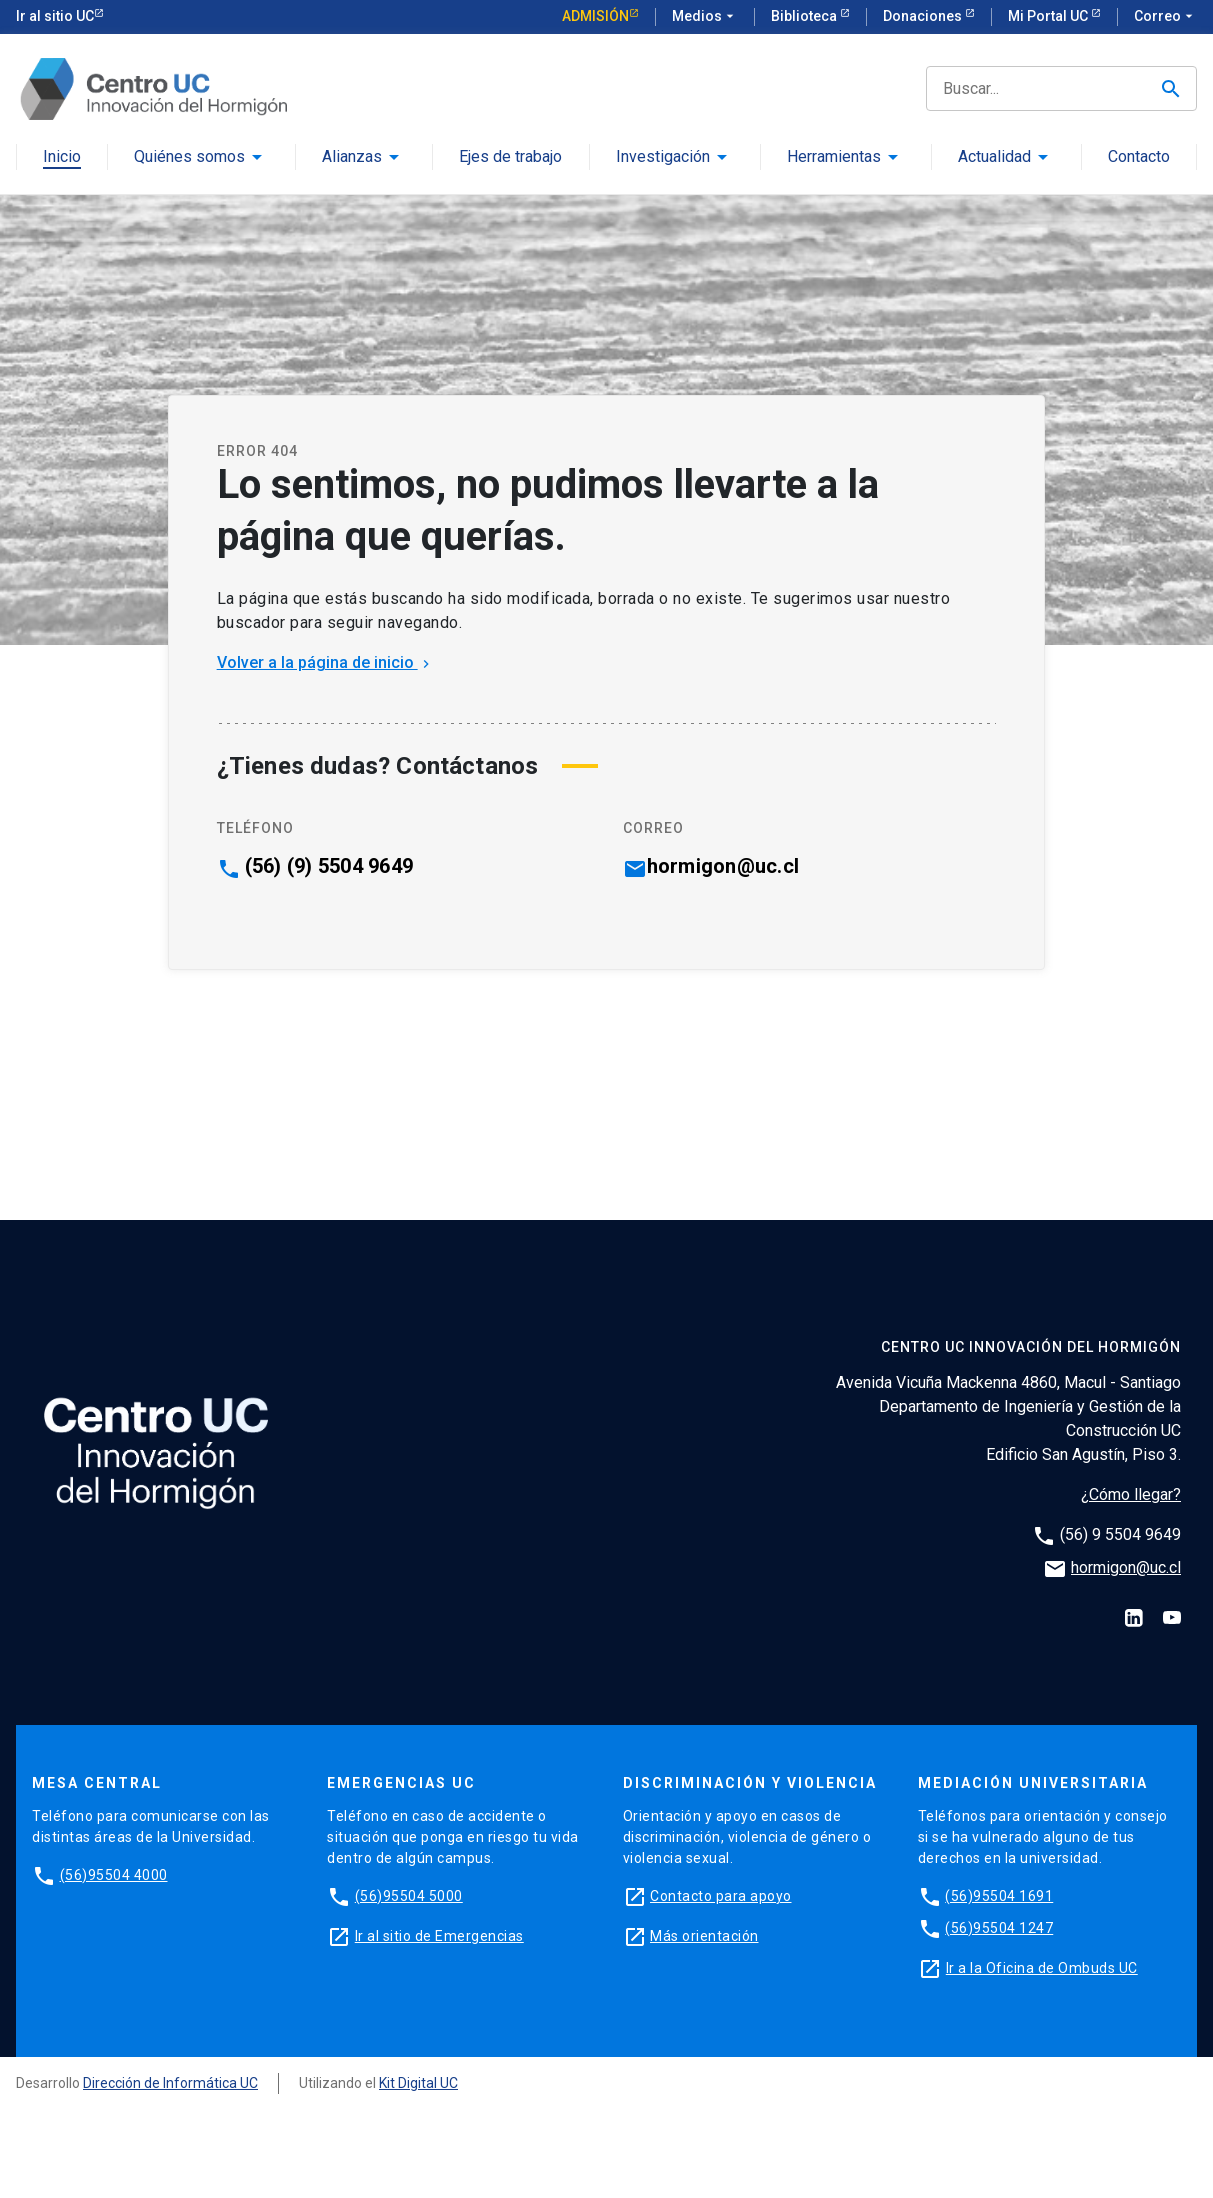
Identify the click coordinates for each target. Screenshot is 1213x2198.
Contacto (1139, 157)
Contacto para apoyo (721, 1896)
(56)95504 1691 (999, 1896)
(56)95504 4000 (114, 1875)
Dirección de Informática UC (170, 2083)
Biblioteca (805, 16)
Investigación (663, 157)
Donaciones (924, 16)
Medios (705, 17)
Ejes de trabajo (510, 157)
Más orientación (704, 1936)
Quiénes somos (189, 157)
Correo (1165, 17)
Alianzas (352, 157)
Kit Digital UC (418, 2083)
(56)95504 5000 (409, 1896)
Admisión (595, 16)
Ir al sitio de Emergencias (439, 1936)
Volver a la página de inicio (325, 662)
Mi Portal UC (1049, 16)
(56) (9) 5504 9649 (329, 866)
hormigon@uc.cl (723, 866)
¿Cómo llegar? (1131, 1494)
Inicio (62, 157)
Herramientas (834, 157)
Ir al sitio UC (55, 16)
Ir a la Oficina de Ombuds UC (1042, 1968)
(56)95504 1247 (999, 1928)
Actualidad (994, 157)
